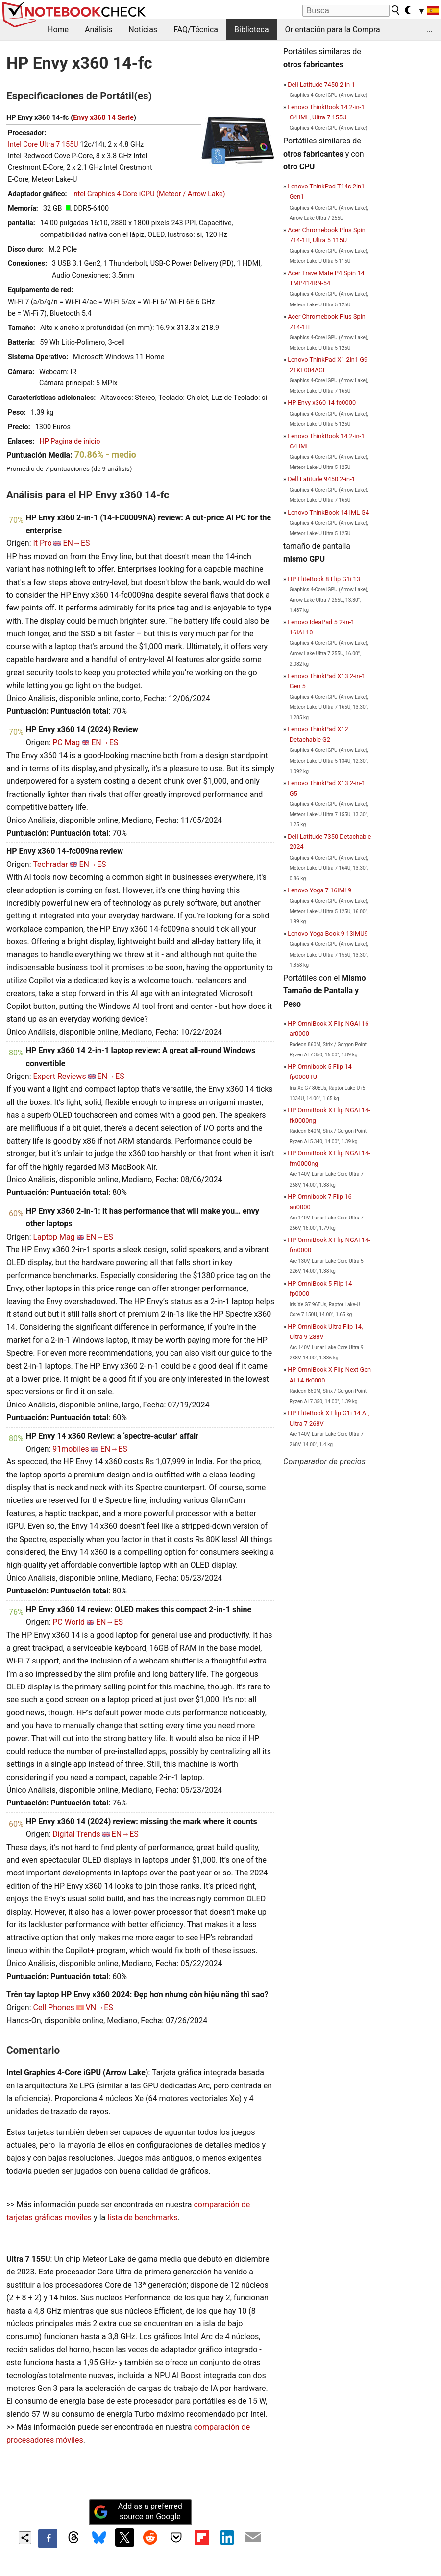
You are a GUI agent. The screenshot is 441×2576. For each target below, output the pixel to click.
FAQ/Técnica (195, 29)
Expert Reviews (59, 1076)
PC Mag (66, 742)
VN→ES (99, 2007)
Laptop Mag (53, 1236)
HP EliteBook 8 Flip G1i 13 (324, 579)
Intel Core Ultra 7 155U (43, 145)
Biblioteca (251, 29)
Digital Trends (76, 1834)
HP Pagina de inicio (69, 441)
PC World (68, 1622)
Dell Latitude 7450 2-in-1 (321, 84)
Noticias (142, 29)
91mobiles (70, 1448)
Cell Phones (53, 2007)
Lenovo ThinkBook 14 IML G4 (328, 512)
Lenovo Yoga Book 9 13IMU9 (328, 933)
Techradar (50, 864)
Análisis (98, 29)
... (429, 29)
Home (58, 29)
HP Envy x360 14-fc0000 (322, 402)
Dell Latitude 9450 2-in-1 (321, 479)
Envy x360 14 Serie (103, 118)
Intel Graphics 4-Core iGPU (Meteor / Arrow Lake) (148, 194)
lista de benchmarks (142, 2217)
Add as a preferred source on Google (138, 2511)
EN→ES (76, 543)
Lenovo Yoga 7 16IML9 (319, 890)
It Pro (42, 543)
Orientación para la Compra (332, 29)
